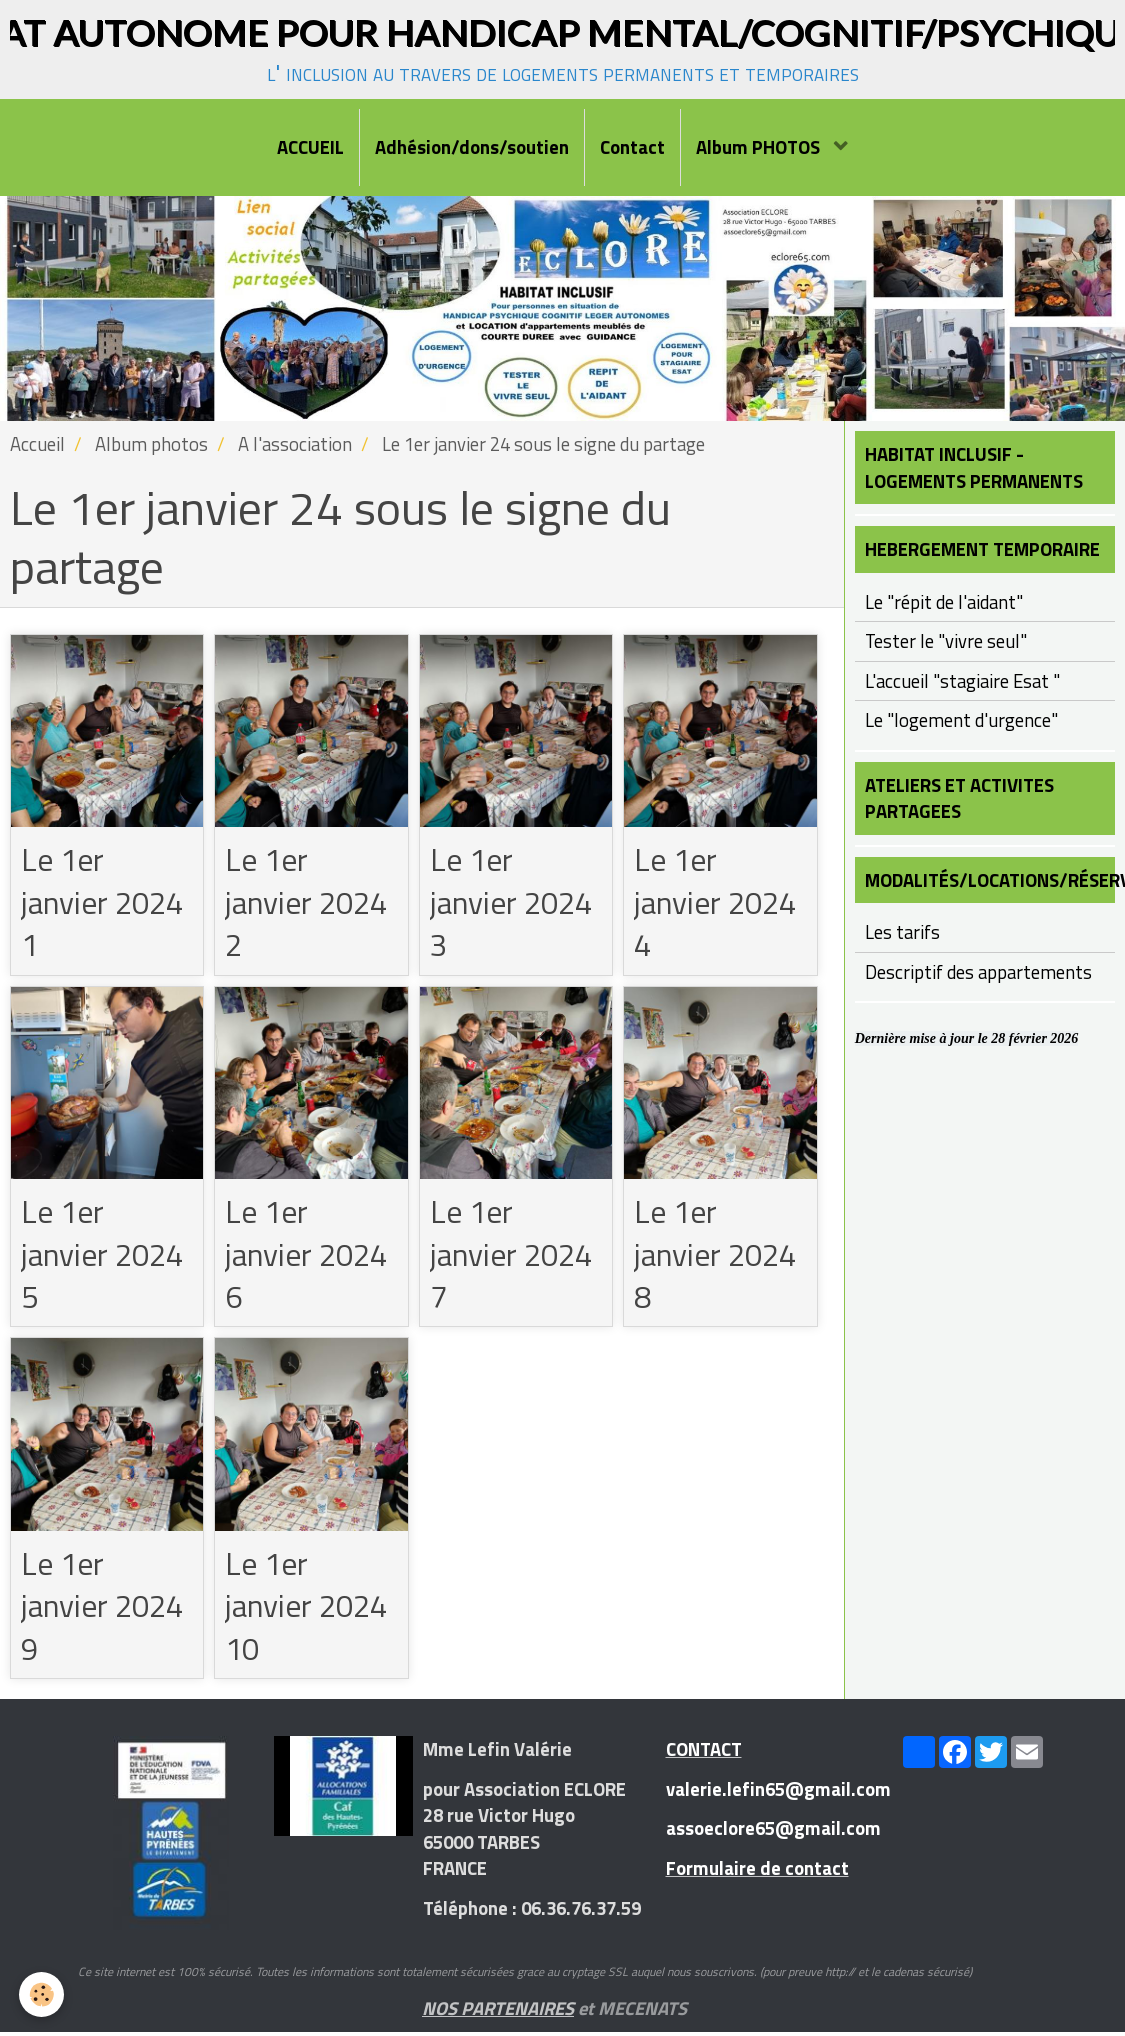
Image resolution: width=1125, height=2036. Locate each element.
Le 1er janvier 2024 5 (105, 1256)
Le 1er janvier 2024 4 (718, 903)
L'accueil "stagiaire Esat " (962, 681)
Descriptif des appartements (978, 972)
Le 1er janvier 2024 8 (718, 1256)
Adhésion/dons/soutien (472, 147)
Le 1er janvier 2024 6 (309, 1256)
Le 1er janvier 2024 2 (309, 903)
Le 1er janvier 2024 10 (309, 1609)
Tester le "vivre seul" (946, 641)
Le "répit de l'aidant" (944, 602)
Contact (632, 147)
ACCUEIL (310, 147)
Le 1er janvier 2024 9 (105, 1609)
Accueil (37, 444)
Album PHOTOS (760, 147)
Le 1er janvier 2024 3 (514, 903)
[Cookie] (42, 1994)
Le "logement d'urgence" (961, 720)
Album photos (151, 444)
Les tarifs (902, 932)
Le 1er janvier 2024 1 (105, 903)
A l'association (295, 444)
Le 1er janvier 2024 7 (514, 1256)
